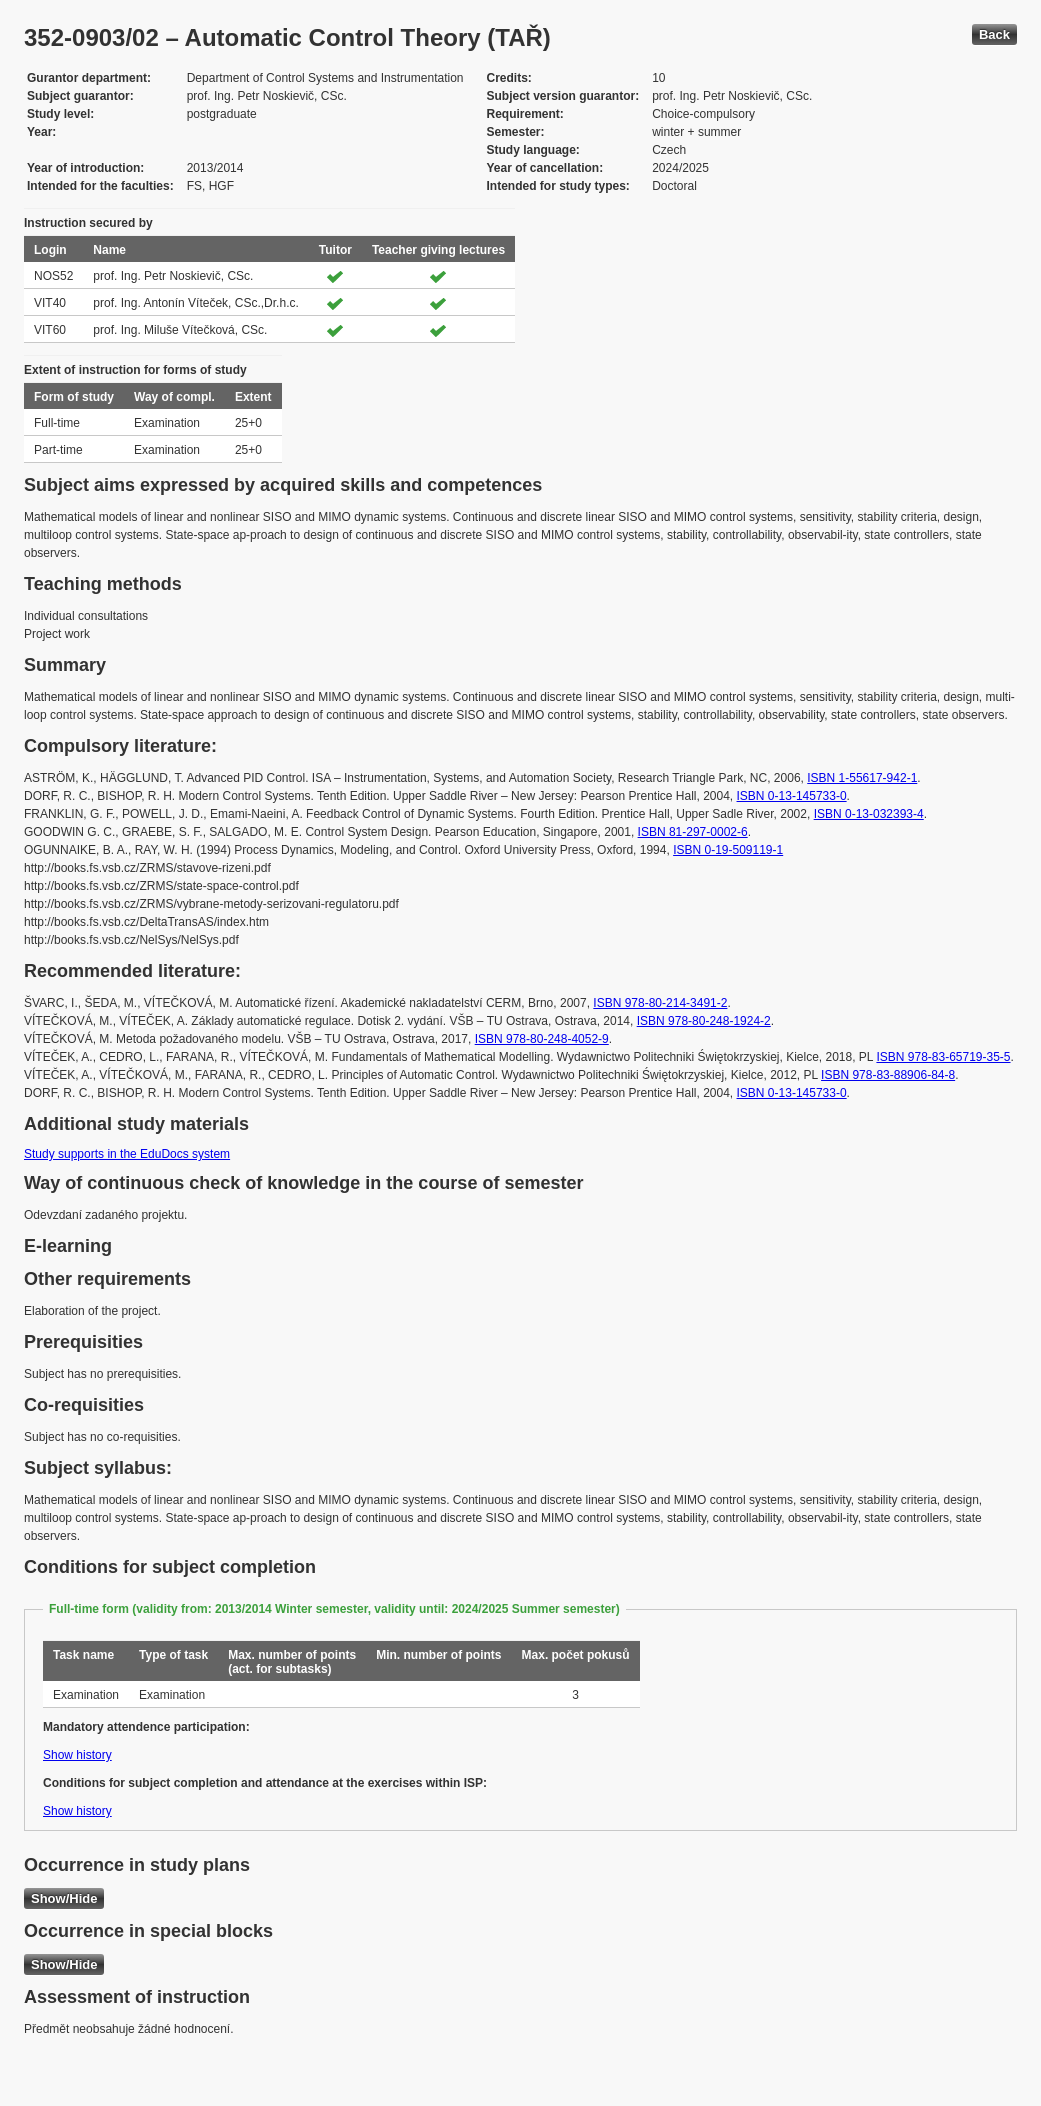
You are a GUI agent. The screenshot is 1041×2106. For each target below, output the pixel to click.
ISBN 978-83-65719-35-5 (943, 1057)
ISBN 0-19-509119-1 (728, 850)
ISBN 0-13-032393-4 (869, 814)
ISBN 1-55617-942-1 (862, 778)
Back (994, 34)
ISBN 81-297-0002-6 (693, 832)
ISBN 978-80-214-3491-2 (660, 1003)
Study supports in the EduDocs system (127, 1154)
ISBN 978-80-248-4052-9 (542, 1039)
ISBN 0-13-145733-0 (792, 796)
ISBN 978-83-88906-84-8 (888, 1075)
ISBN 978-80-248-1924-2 (704, 1021)
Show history (77, 1755)
